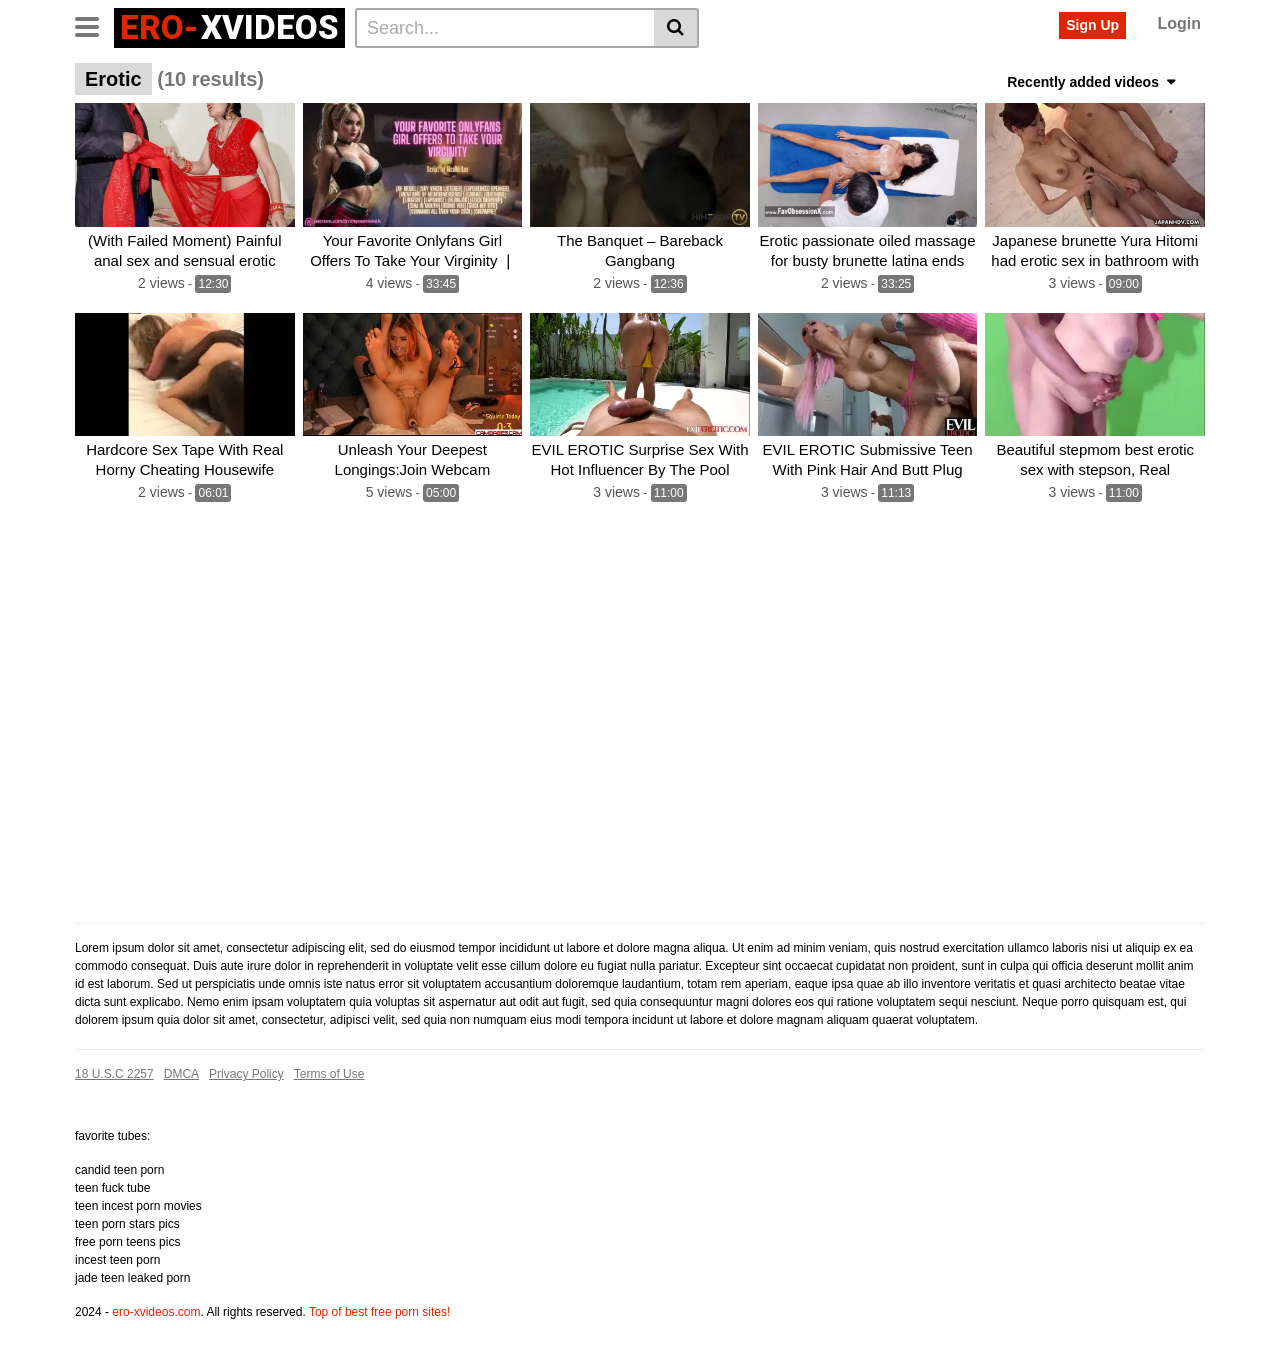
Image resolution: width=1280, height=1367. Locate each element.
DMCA (181, 1074)
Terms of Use (329, 1074)
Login (1179, 23)
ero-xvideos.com (156, 1312)
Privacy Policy (246, 1074)
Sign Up (1092, 25)
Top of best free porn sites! (379, 1312)
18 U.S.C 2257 (114, 1074)
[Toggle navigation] (94, 25)
